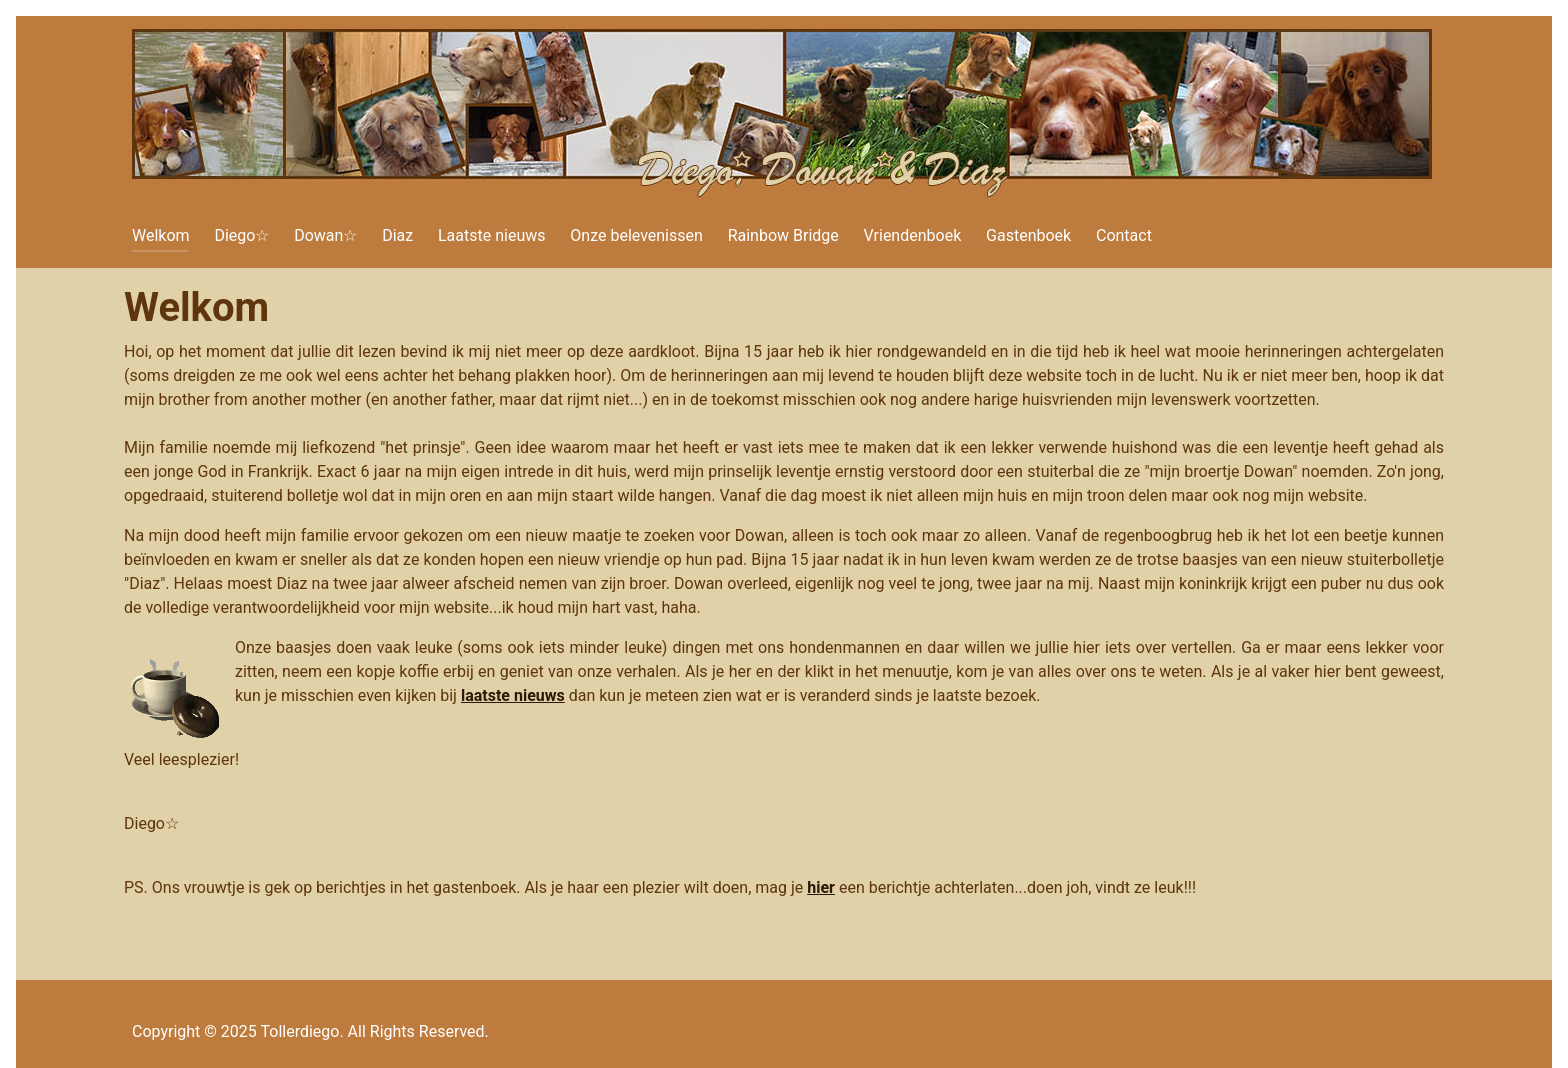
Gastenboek (1028, 235)
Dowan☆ (325, 235)
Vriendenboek (913, 235)
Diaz (397, 235)
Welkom (161, 235)
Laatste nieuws (492, 235)
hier (821, 887)
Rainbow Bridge (783, 235)
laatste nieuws (513, 695)
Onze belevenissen (636, 235)
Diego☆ (241, 235)
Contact (1124, 235)
